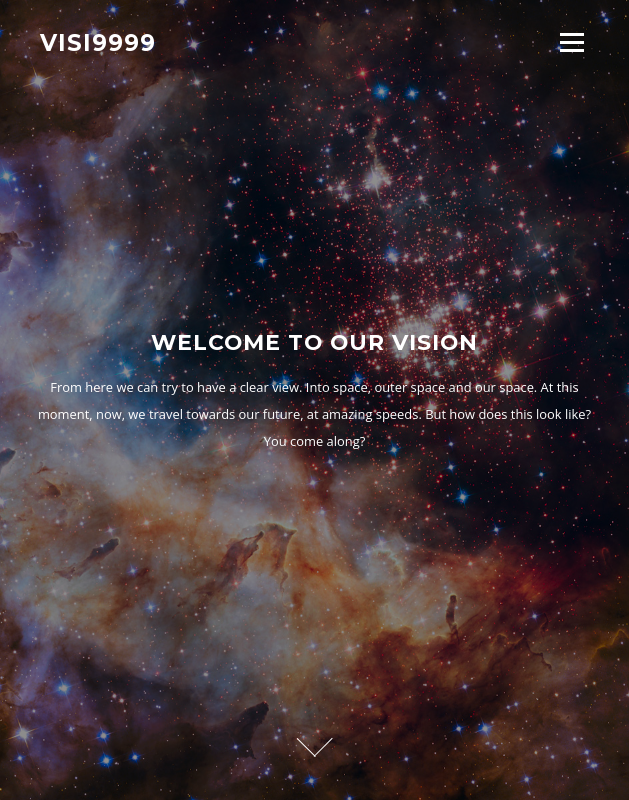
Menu (571, 42)
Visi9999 (98, 42)
